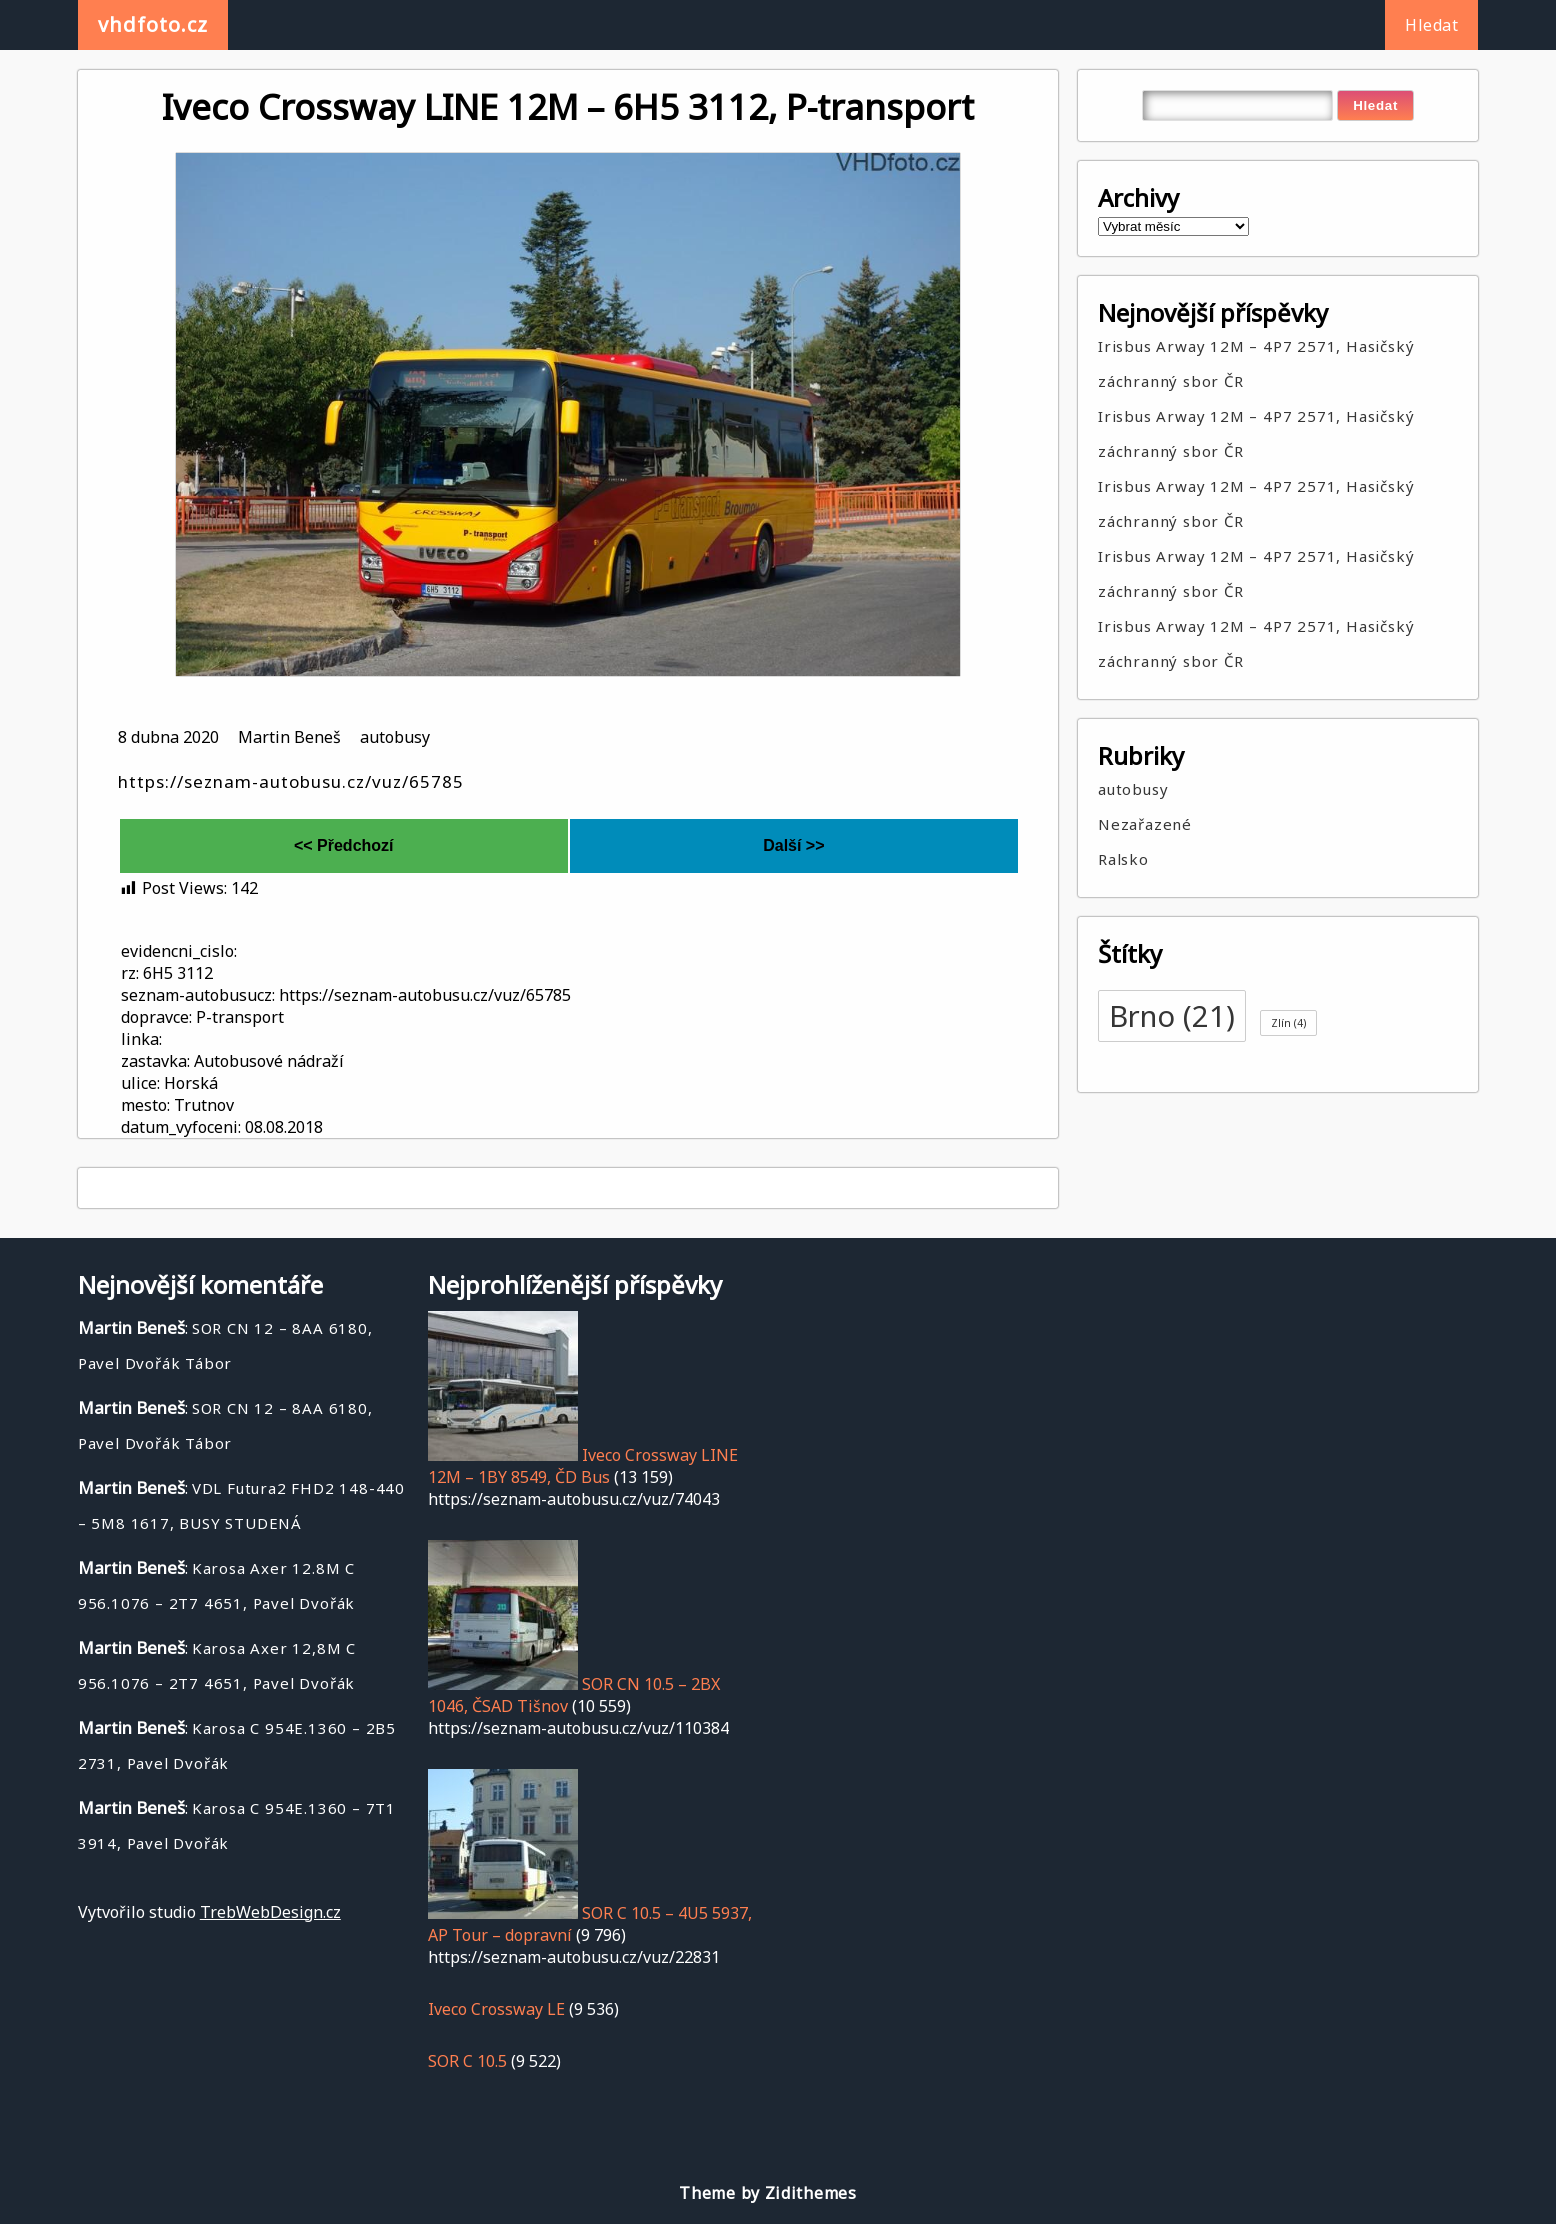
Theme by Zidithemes (767, 2193)
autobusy (395, 737)
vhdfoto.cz (153, 24)
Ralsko (1123, 859)
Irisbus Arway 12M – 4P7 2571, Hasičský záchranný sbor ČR (1256, 363)
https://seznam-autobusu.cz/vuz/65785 (291, 781)
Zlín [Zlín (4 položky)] (1288, 1023)
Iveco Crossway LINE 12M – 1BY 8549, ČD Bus (583, 1466)
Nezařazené (1145, 824)
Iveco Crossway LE (496, 2009)
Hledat (1431, 25)
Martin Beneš (289, 737)
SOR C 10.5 (467, 2061)
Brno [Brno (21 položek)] (1172, 1016)
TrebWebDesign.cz (270, 1912)
